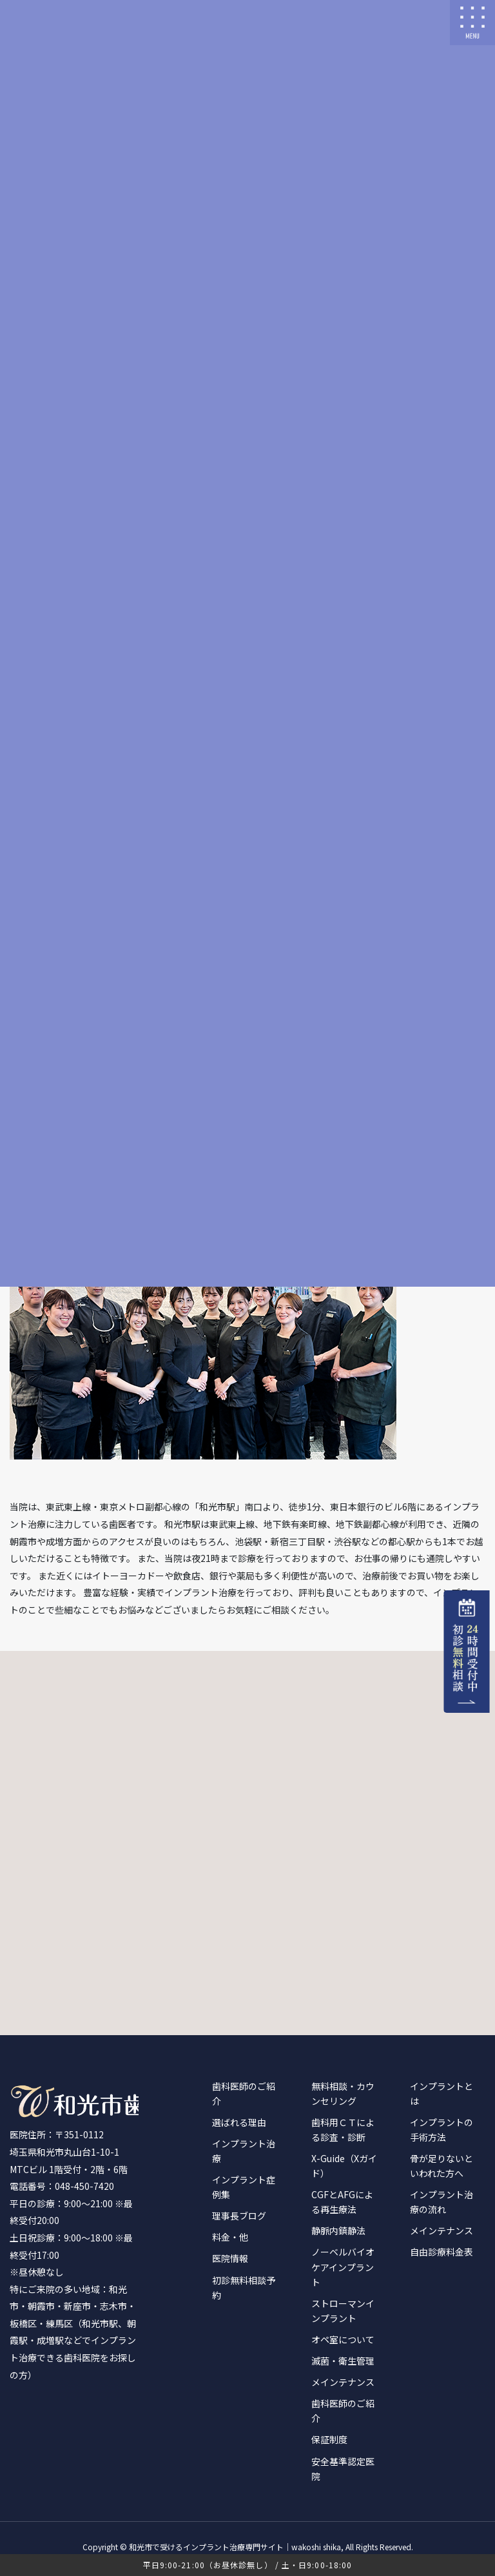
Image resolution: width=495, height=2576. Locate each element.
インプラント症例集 (243, 2187)
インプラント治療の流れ (441, 2202)
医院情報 (230, 2258)
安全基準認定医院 (342, 2469)
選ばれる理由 (239, 2122)
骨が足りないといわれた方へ (441, 2166)
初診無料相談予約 (243, 2287)
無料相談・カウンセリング (342, 2093)
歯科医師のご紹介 (243, 2093)
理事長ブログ (239, 2215)
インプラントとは (441, 2093)
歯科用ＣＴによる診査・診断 (342, 2129)
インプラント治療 (243, 2151)
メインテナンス (342, 2382)
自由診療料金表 (441, 2251)
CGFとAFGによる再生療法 (342, 2202)
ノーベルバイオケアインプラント (342, 2266)
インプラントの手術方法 (441, 2129)
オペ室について (342, 2339)
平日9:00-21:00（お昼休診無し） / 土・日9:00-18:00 (248, 2564)
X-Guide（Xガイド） (344, 2166)
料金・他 (230, 2236)
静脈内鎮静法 (338, 2230)
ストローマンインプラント (342, 2311)
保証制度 (329, 2439)
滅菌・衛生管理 (342, 2360)
